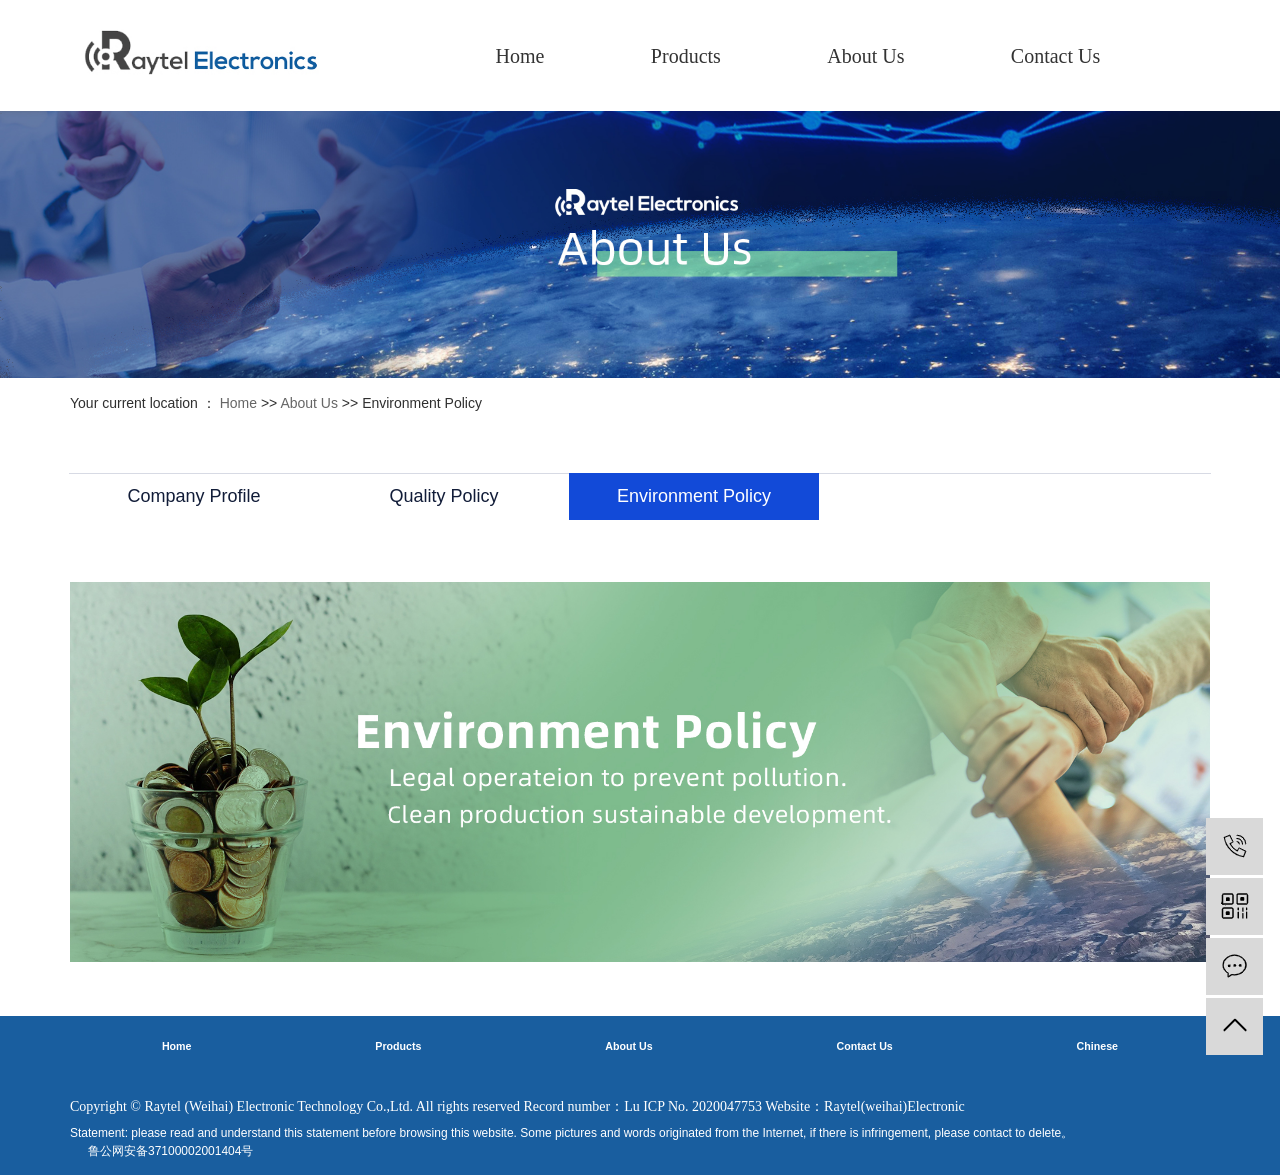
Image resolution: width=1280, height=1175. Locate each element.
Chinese (1097, 1046)
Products (686, 56)
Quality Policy (443, 496)
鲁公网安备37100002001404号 (170, 1151)
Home (520, 56)
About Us (865, 56)
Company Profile (193, 496)
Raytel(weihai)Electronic (894, 1106)
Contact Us (1055, 56)
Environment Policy (694, 496)
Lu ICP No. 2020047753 (693, 1106)
